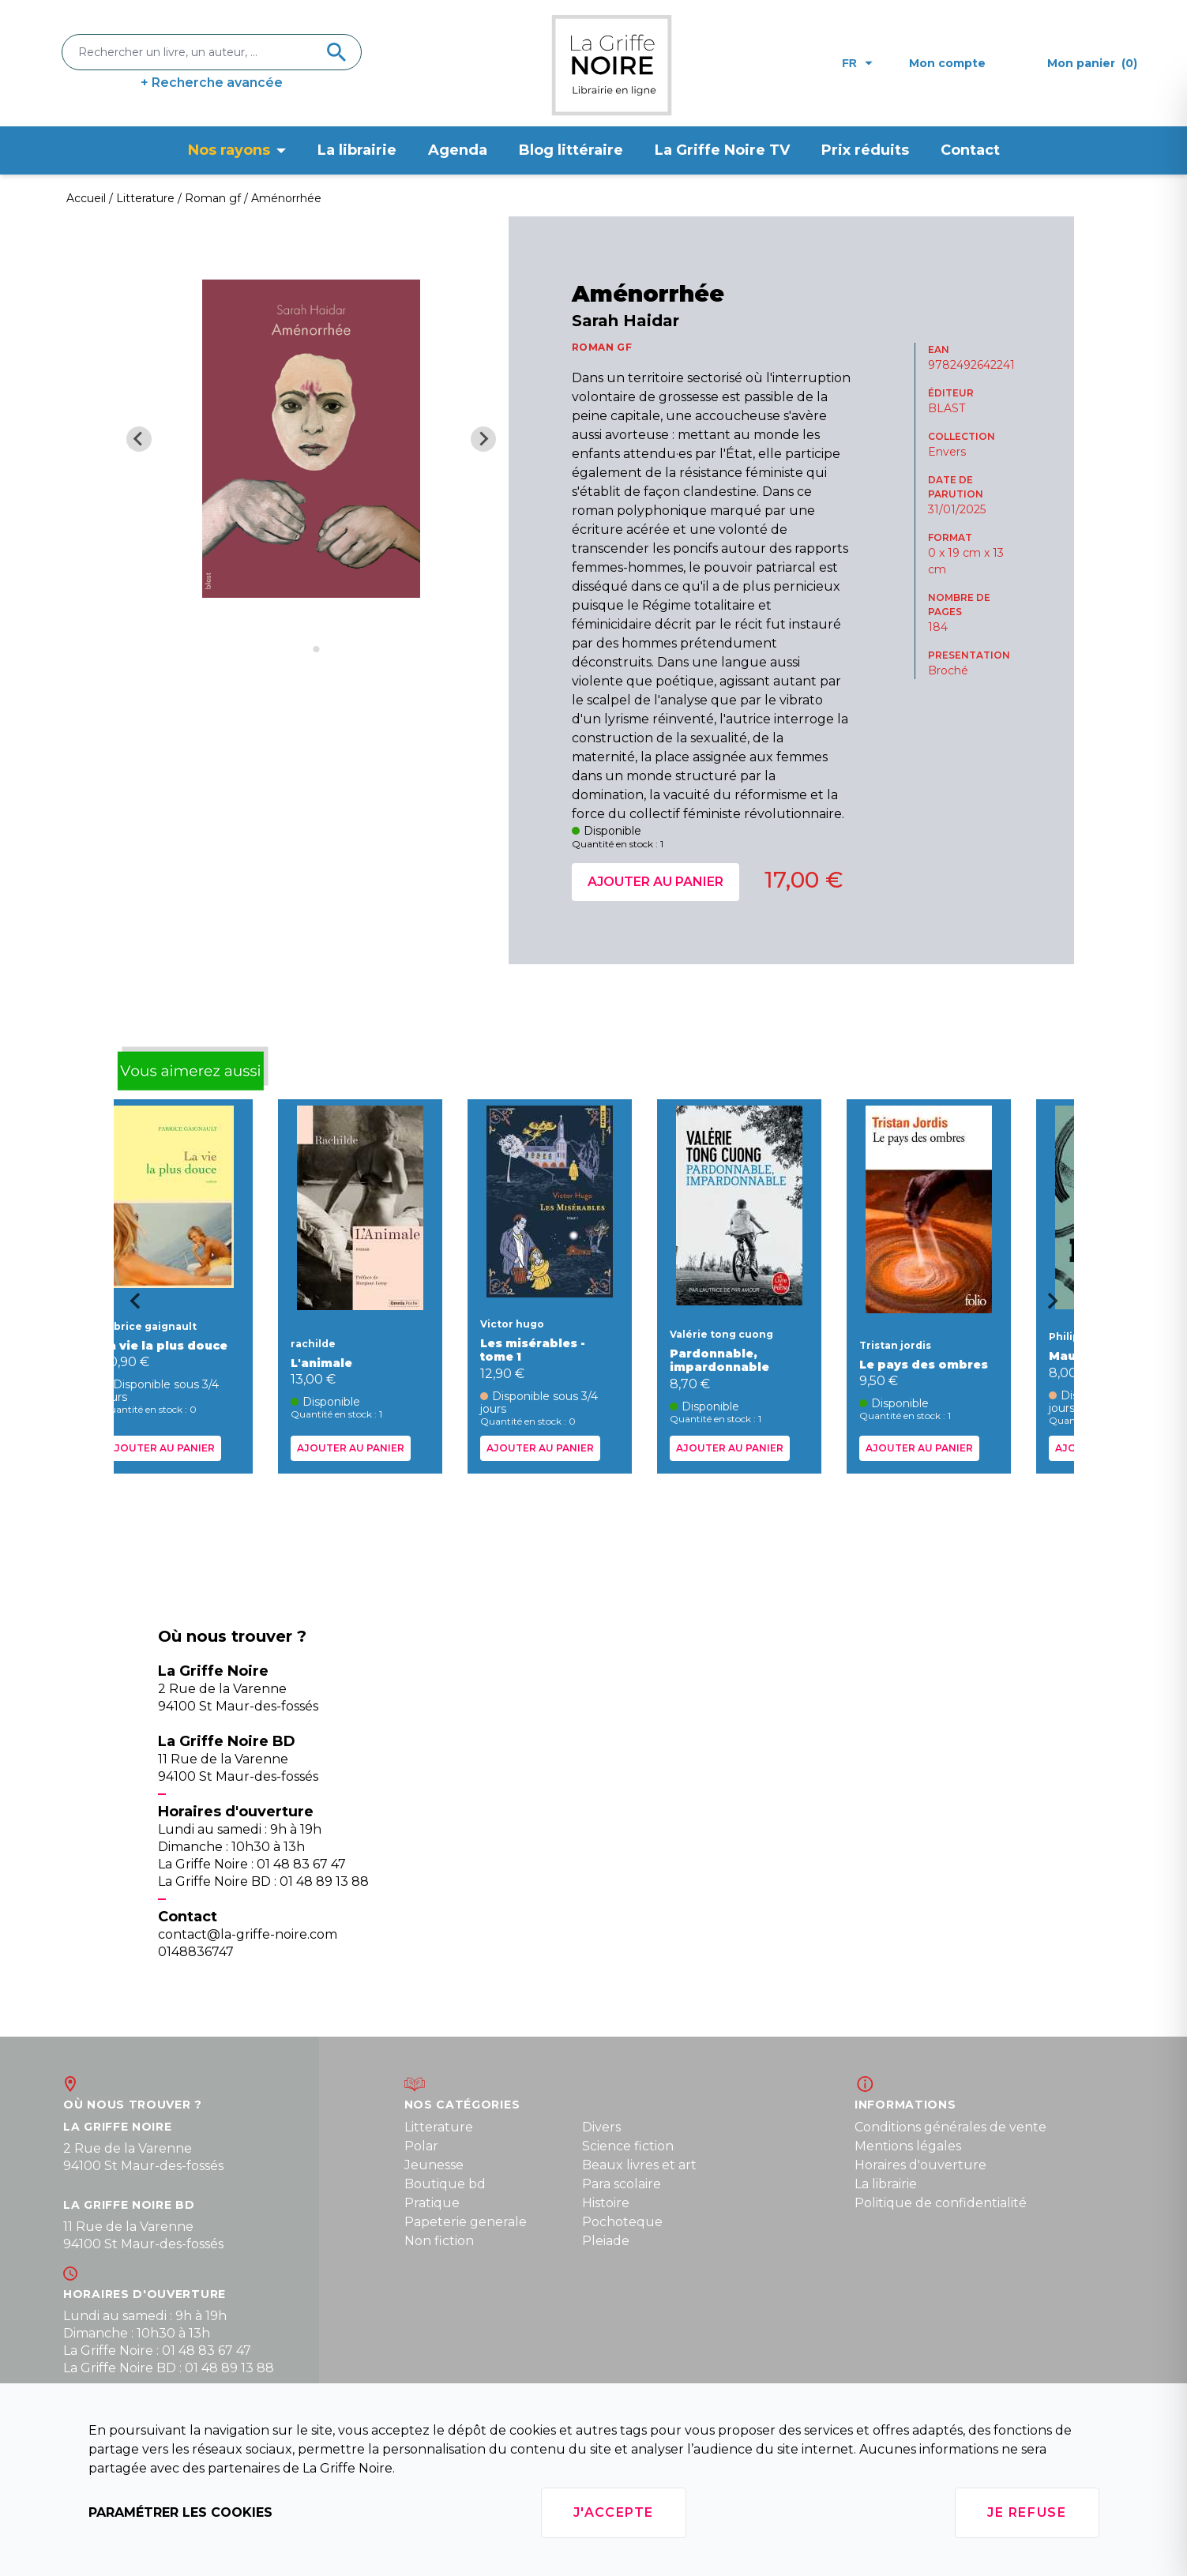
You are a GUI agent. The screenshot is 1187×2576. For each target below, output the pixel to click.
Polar (421, 2146)
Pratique (432, 2202)
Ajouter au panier (655, 881)
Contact (970, 150)
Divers (601, 2127)
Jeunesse (434, 2164)
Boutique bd (445, 2183)
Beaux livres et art (639, 2164)
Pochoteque (622, 2221)
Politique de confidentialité (941, 2202)
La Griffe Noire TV (722, 150)
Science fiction (628, 2146)
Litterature (438, 2127)
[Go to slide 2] (317, 649)
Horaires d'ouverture (920, 2164)
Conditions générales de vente (950, 2127)
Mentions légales (908, 2146)
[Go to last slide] (129, 1306)
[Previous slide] (139, 439)
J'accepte (613, 2512)
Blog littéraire (571, 150)
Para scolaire (621, 2183)
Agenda (457, 150)
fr (857, 63)
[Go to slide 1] (305, 649)
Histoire (605, 2202)
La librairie (356, 150)
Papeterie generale (465, 2221)
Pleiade (605, 2240)
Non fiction (439, 2240)
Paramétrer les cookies (180, 2512)
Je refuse (1026, 2512)
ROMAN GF (602, 347)
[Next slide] (483, 439)
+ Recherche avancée (212, 82)
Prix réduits (865, 150)
